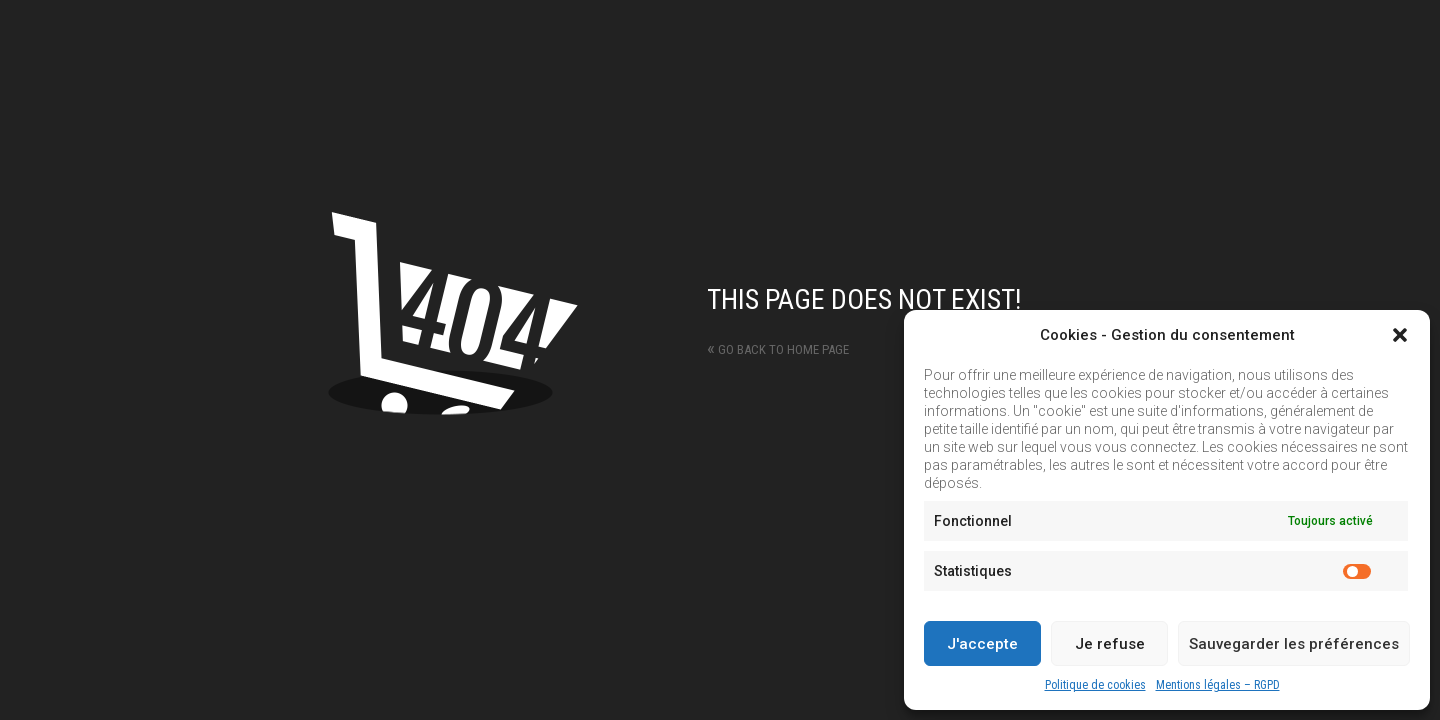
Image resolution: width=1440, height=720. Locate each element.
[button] (1400, 335)
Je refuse (1110, 644)
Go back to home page (778, 349)
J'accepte (982, 644)
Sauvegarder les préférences (1294, 644)
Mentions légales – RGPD (1218, 685)
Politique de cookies (1095, 685)
